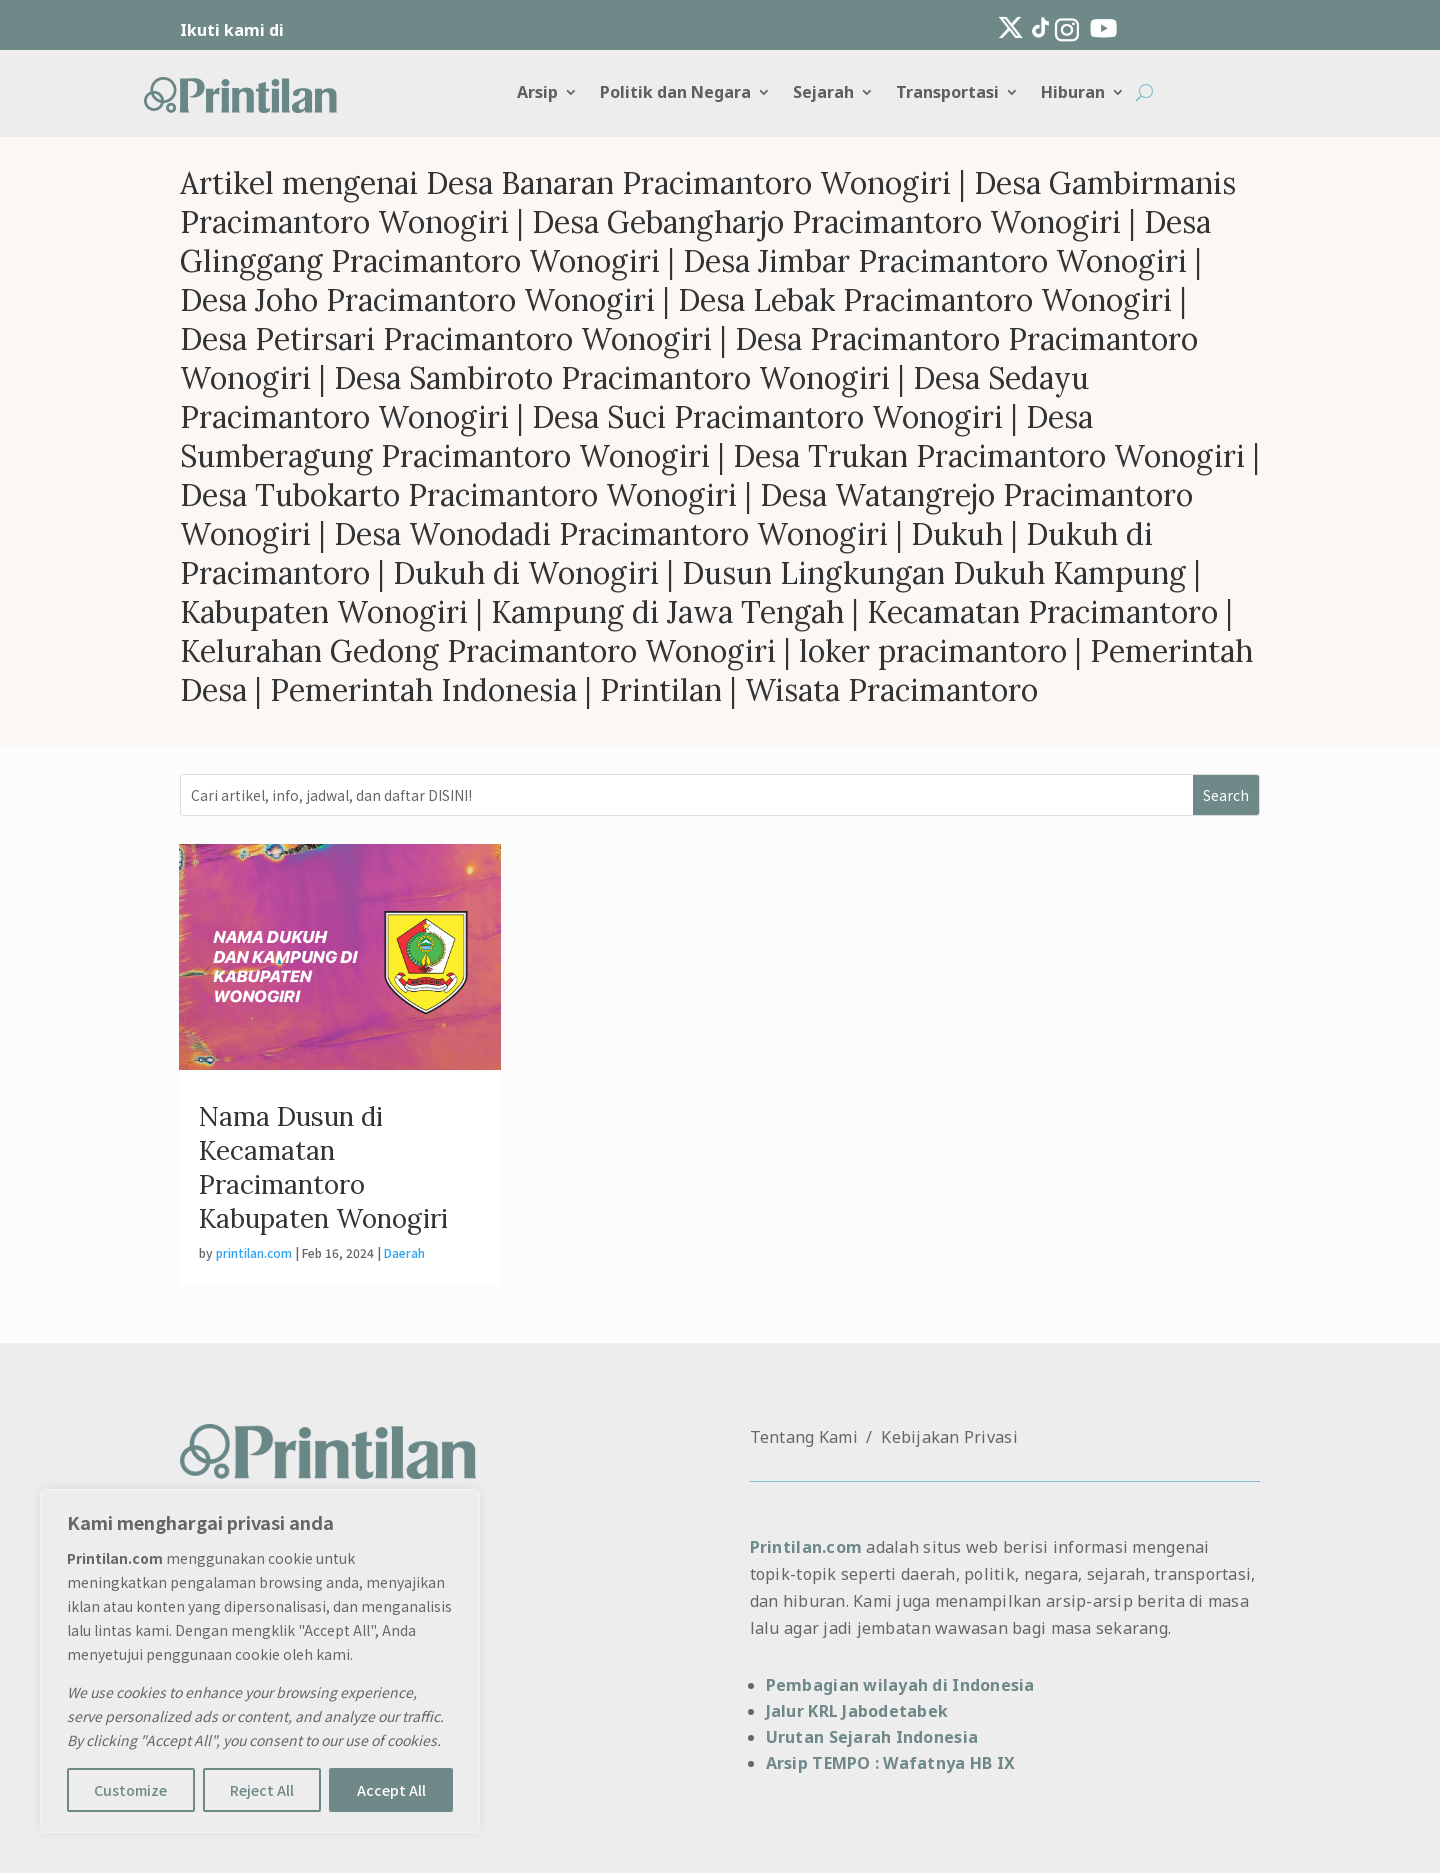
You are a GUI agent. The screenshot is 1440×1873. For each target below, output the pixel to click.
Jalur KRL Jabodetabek (857, 1711)
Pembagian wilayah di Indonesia (900, 1685)
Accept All (391, 1790)
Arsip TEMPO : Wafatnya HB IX (890, 1763)
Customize (130, 1790)
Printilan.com (806, 1547)
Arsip (537, 94)
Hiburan (1073, 94)
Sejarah (823, 94)
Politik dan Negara (675, 94)
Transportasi (947, 94)
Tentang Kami (804, 1437)
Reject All (262, 1790)
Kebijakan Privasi (949, 1437)
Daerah (404, 1252)
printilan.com (254, 1252)
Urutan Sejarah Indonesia (872, 1737)
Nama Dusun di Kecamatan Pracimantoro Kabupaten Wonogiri (323, 1167)
